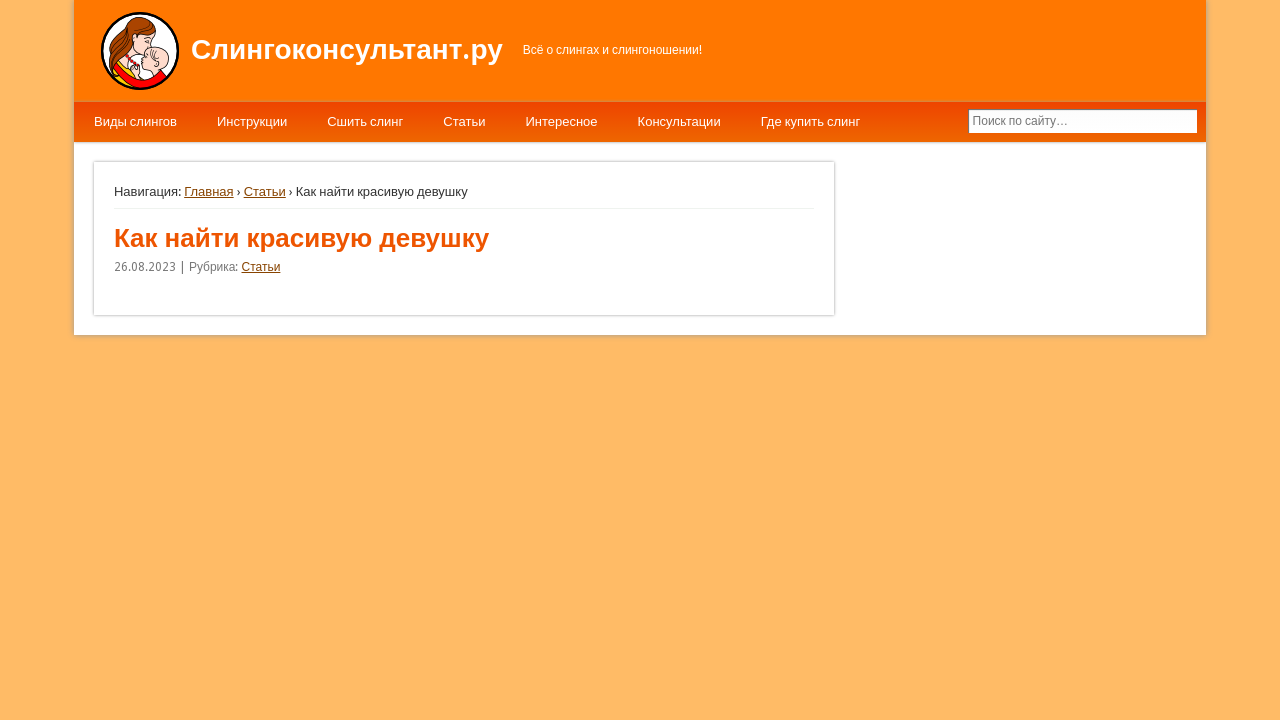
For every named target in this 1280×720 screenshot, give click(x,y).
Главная (208, 191)
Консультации (679, 121)
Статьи (464, 121)
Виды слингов (135, 121)
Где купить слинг (811, 121)
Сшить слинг (365, 121)
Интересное (561, 121)
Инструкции (252, 121)
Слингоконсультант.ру (347, 49)
